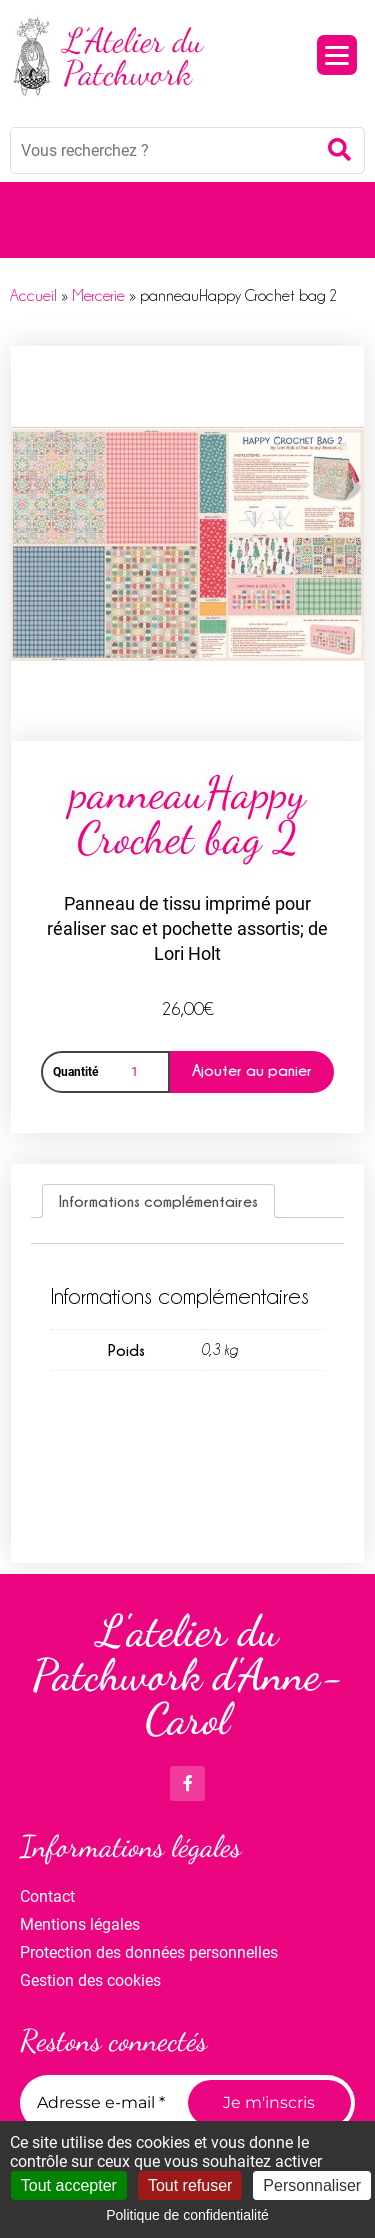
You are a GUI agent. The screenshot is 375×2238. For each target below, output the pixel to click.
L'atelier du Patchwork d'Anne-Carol (188, 1675)
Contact (47, 1896)
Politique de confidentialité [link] (187, 2215)
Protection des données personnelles (149, 1952)
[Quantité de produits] (138, 1072)
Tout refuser (190, 2185)
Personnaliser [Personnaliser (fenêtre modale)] (312, 2185)
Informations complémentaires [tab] (158, 1201)
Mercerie (98, 296)
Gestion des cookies (90, 1980)
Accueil (33, 296)
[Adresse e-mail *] (106, 2103)
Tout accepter (69, 2185)
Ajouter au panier (252, 1070)
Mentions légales (80, 1924)
